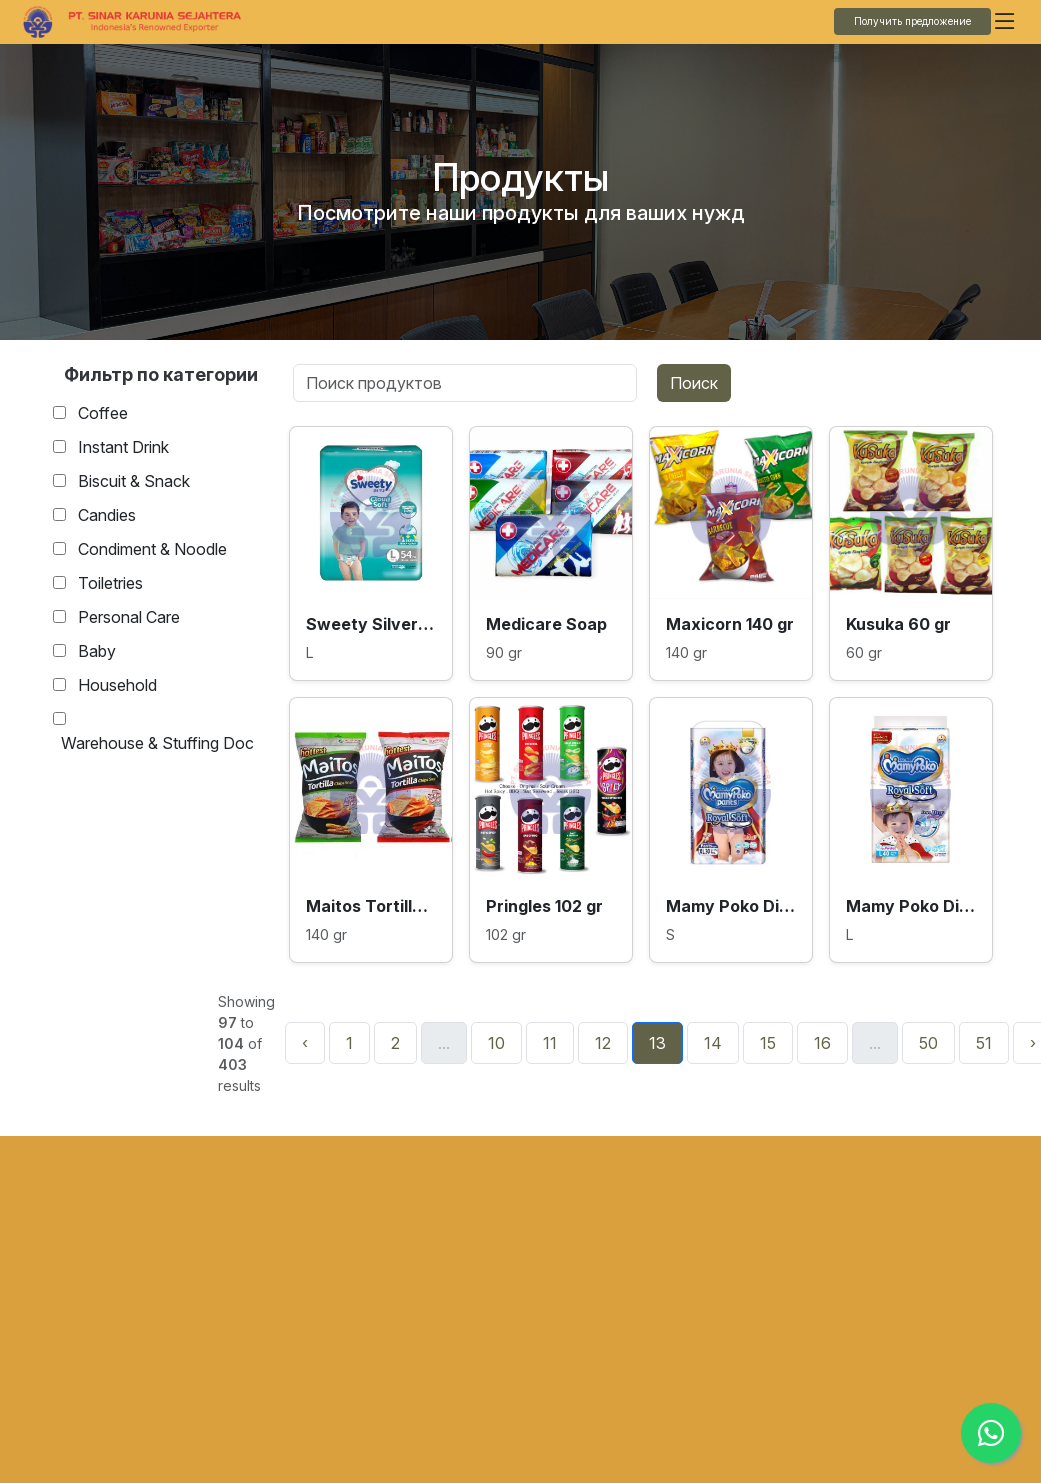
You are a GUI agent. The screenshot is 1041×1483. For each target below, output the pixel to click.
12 (603, 1043)
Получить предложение (912, 21)
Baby (97, 651)
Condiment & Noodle (152, 549)
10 (496, 1043)
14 (713, 1043)
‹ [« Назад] (305, 1043)
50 (928, 1043)
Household (117, 685)
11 (550, 1043)
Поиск (694, 383)
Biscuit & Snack (134, 481)
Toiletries (110, 583)
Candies (107, 515)
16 (822, 1043)
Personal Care (129, 617)
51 (984, 1043)
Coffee (103, 413)
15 (768, 1043)
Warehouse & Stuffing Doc (157, 743)
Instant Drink (123, 447)
